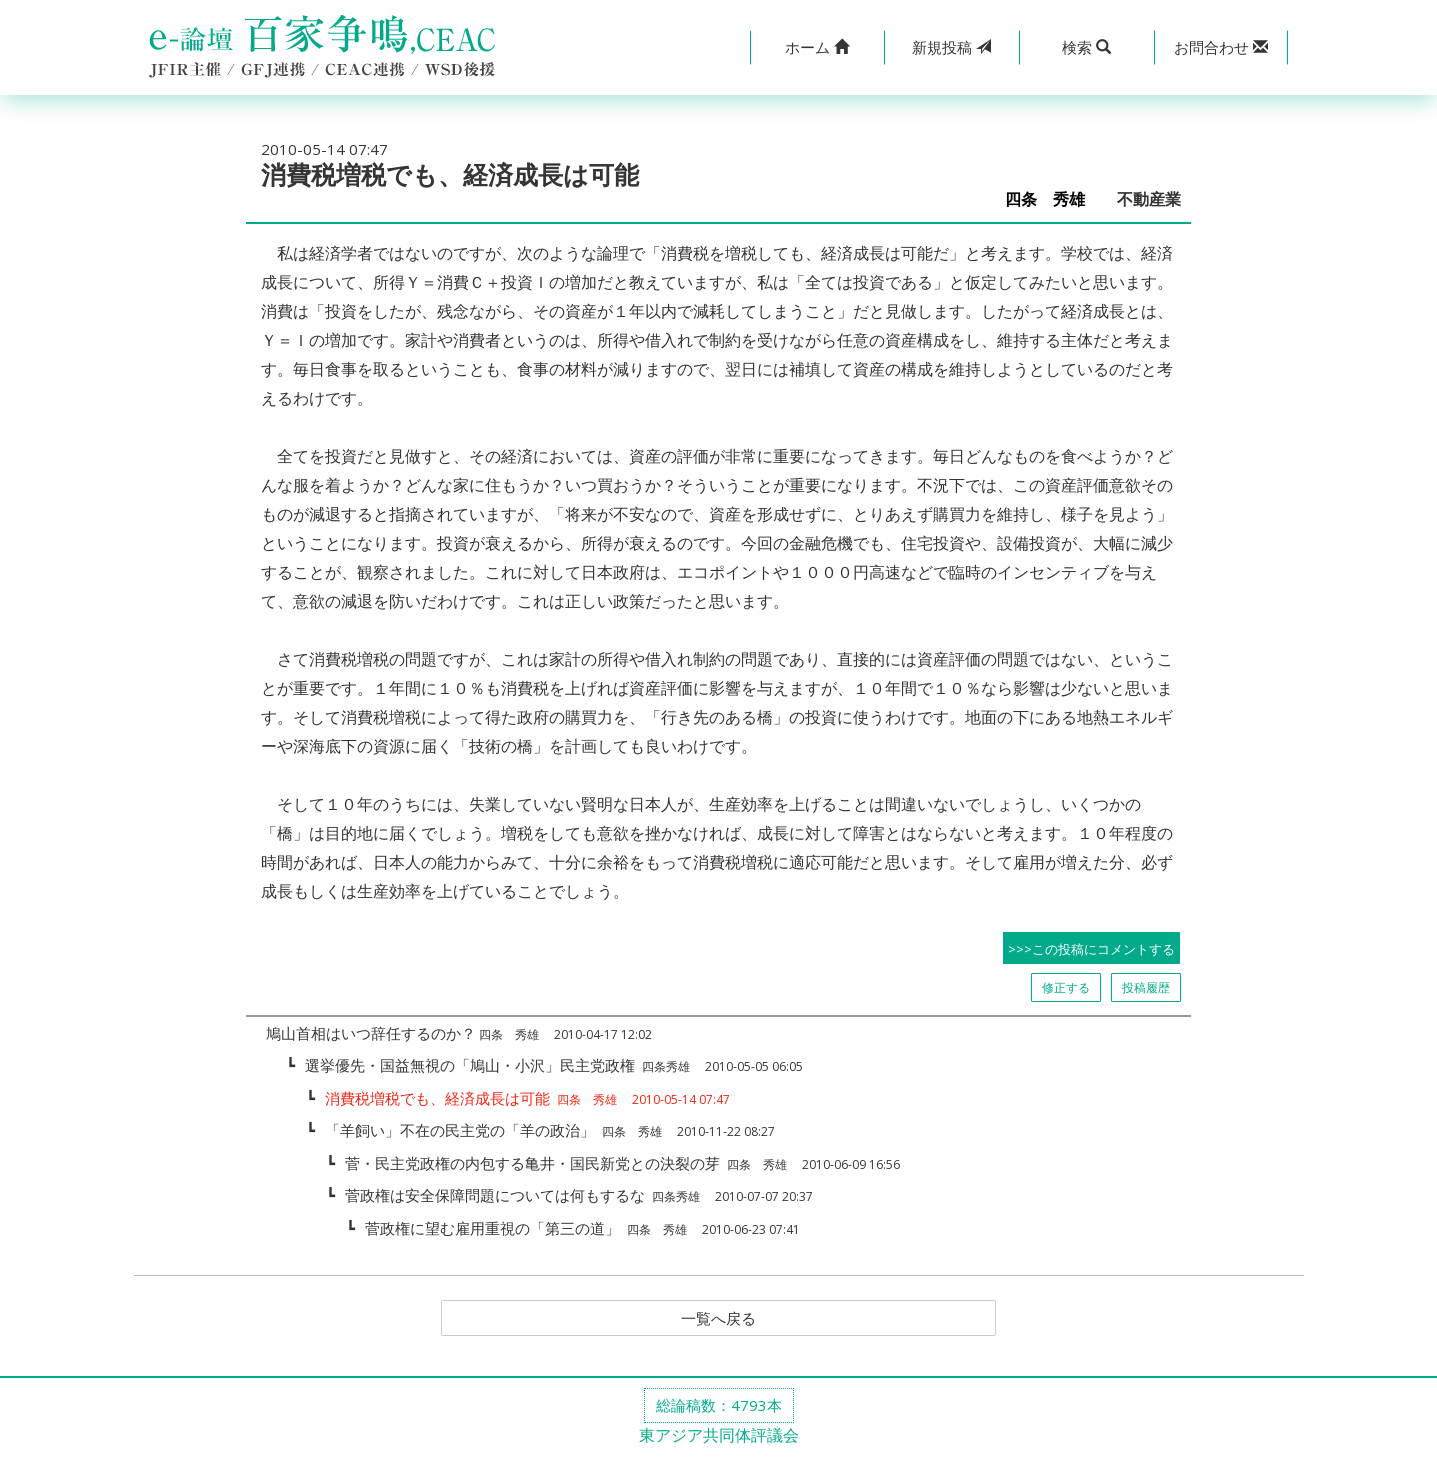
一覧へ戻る (719, 1319)
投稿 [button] (951, 47)
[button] (817, 47)
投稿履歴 (1146, 987)
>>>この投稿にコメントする (1091, 949)
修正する (1066, 987)
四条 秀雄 (1053, 199)
